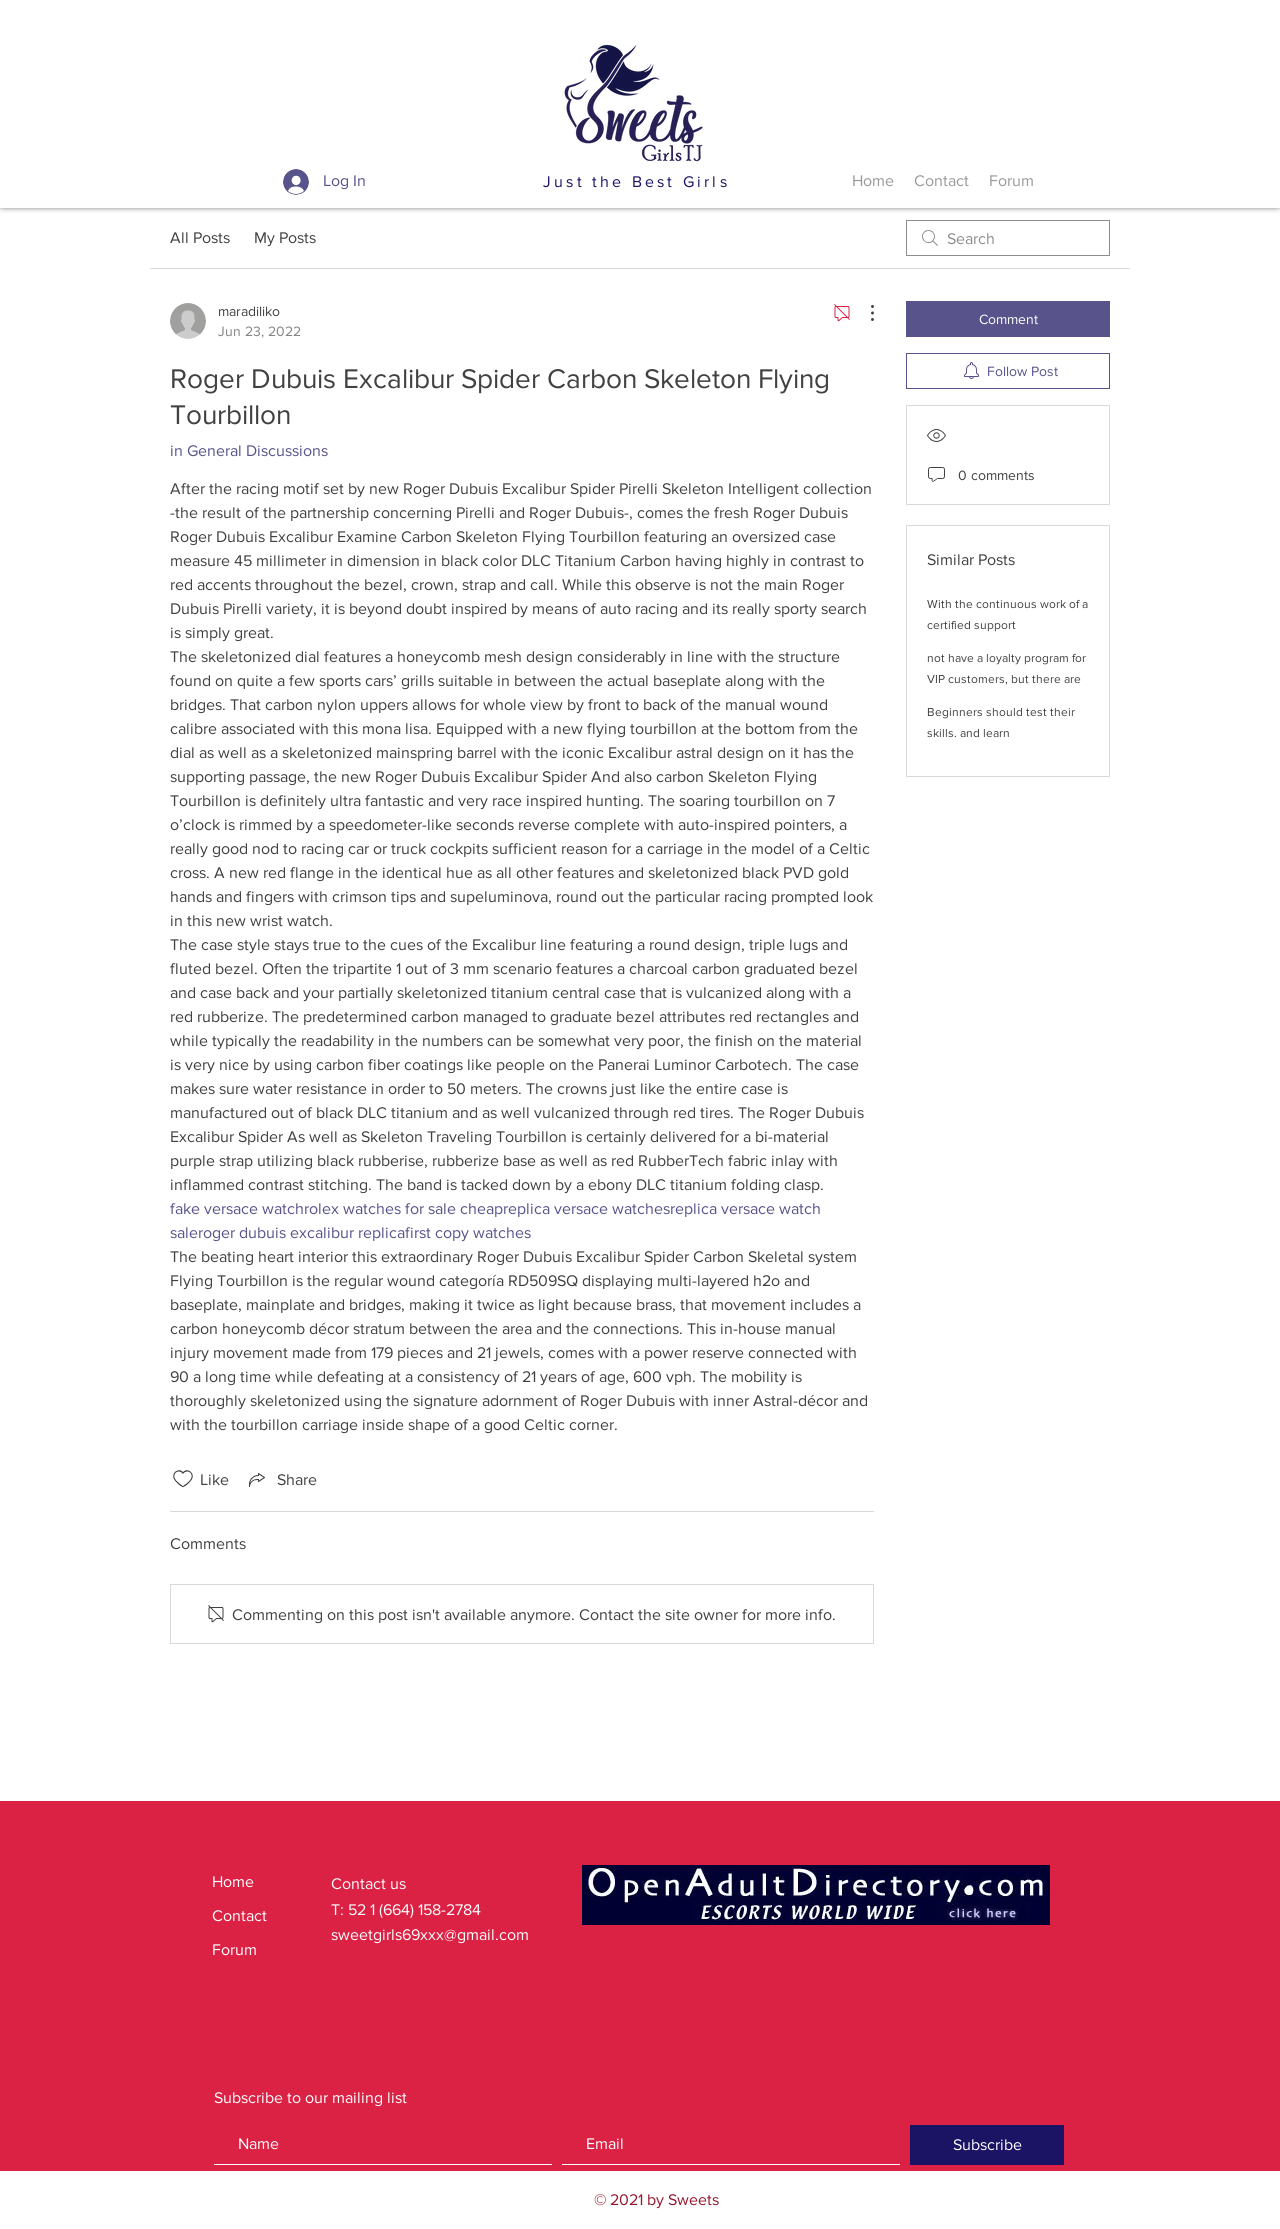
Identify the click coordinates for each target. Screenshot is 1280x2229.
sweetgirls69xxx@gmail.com (430, 1934)
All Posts (200, 237)
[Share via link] (281, 1479)
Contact (239, 1915)
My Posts (285, 237)
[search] (1008, 238)
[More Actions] (862, 313)
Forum (234, 1949)
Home (233, 1881)
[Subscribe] (987, 2145)
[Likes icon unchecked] (183, 1479)
